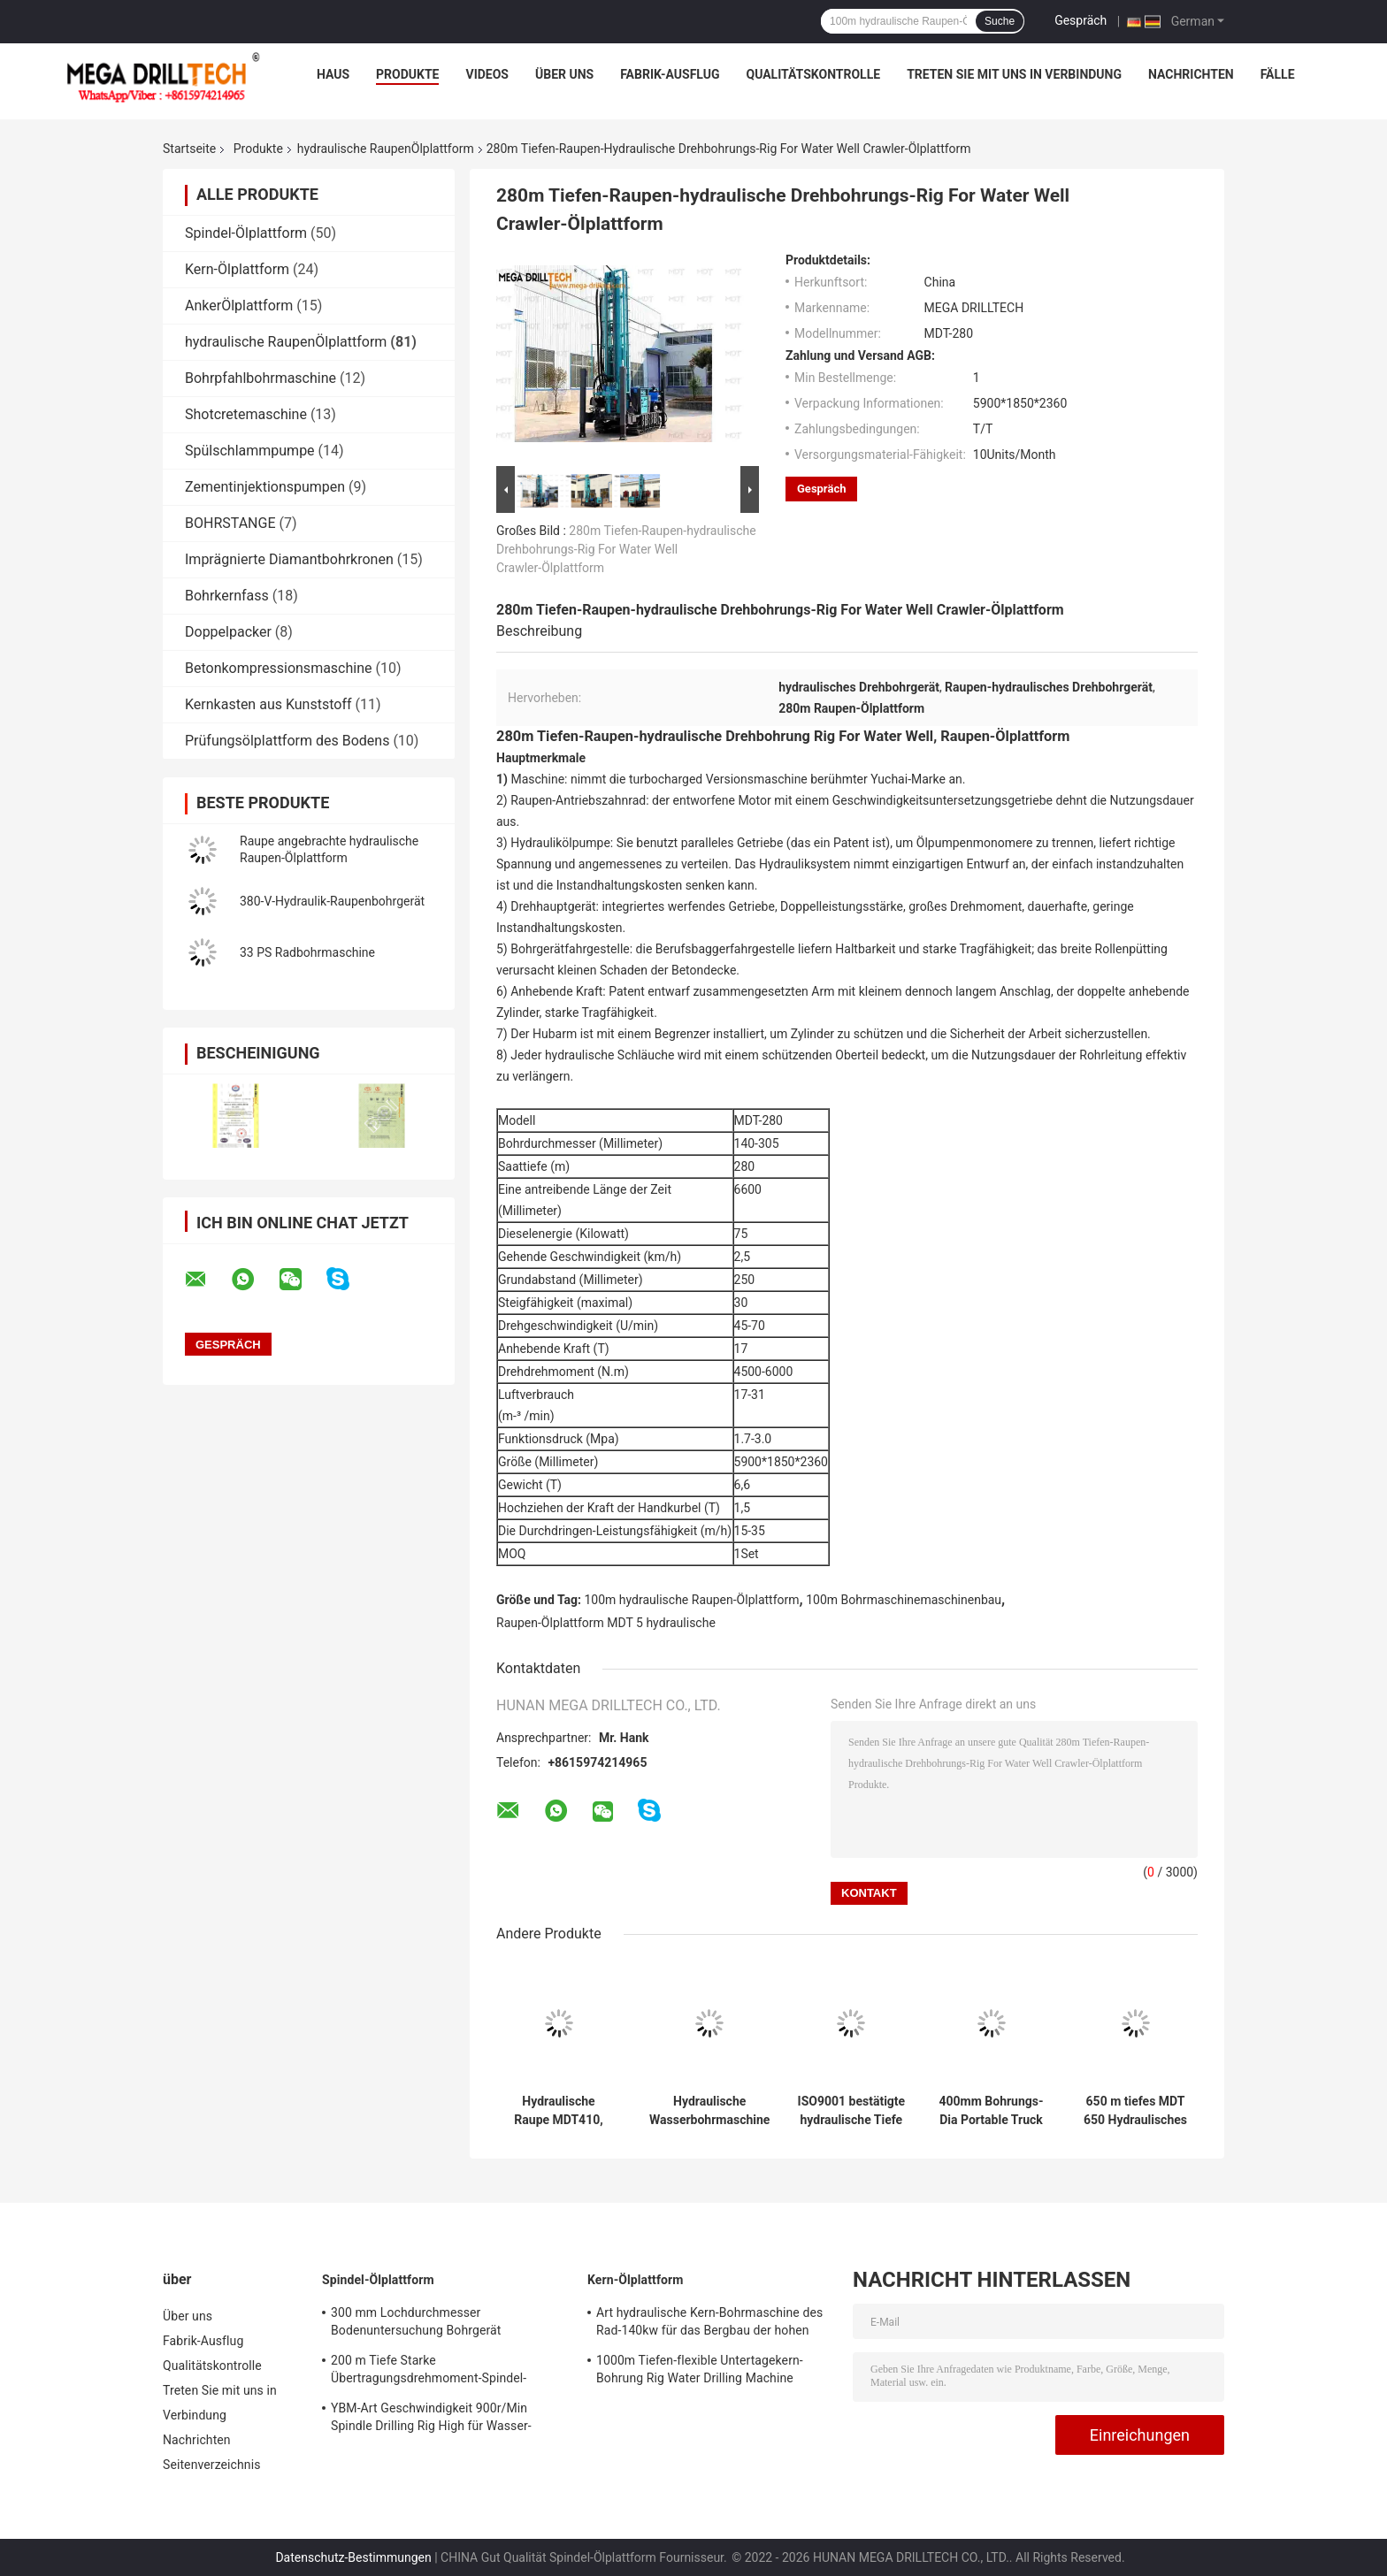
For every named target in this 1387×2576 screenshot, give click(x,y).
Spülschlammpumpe (250, 450)
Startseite (189, 148)
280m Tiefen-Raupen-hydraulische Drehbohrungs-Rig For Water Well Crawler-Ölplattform (626, 549)
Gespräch (1080, 20)
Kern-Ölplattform (237, 269)
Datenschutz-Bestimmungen (353, 2557)
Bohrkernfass (227, 595)
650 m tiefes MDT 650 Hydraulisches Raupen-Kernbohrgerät (1135, 2111)
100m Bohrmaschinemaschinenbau (903, 1600)
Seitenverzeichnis (212, 2465)
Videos (487, 74)
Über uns (564, 74)
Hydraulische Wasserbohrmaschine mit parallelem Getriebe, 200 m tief (709, 2111)
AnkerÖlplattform (239, 305)
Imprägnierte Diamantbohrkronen (289, 559)
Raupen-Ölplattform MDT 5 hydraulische (606, 1623)
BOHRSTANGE (230, 523)
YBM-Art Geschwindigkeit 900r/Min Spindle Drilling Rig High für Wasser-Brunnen (431, 2419)
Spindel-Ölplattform (246, 233)
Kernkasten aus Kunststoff (268, 704)
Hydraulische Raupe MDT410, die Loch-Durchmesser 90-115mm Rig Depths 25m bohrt (558, 2111)
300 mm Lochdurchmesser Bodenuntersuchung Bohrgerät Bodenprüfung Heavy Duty (416, 2324)
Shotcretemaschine (246, 414)
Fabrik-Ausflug (669, 74)
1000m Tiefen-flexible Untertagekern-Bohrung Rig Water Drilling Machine (699, 2369)
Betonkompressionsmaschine (278, 668)
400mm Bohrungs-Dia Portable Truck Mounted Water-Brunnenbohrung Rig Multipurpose (991, 2111)
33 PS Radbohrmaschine (307, 952)
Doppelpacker (228, 631)
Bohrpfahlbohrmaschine (260, 378)
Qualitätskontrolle (813, 74)
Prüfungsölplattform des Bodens (287, 740)
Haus (333, 74)
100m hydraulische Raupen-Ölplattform (692, 1600)
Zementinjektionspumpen (265, 486)
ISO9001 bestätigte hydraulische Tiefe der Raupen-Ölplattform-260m (851, 2111)
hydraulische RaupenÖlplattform (385, 148)
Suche (1000, 21)
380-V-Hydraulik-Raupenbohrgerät (332, 901)
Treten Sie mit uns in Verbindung (1014, 74)
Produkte (407, 74)
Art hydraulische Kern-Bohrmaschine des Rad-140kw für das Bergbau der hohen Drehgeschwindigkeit (709, 2324)
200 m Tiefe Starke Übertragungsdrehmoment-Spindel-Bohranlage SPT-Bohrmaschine (428, 2371)
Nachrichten (1191, 74)
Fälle (1278, 74)
